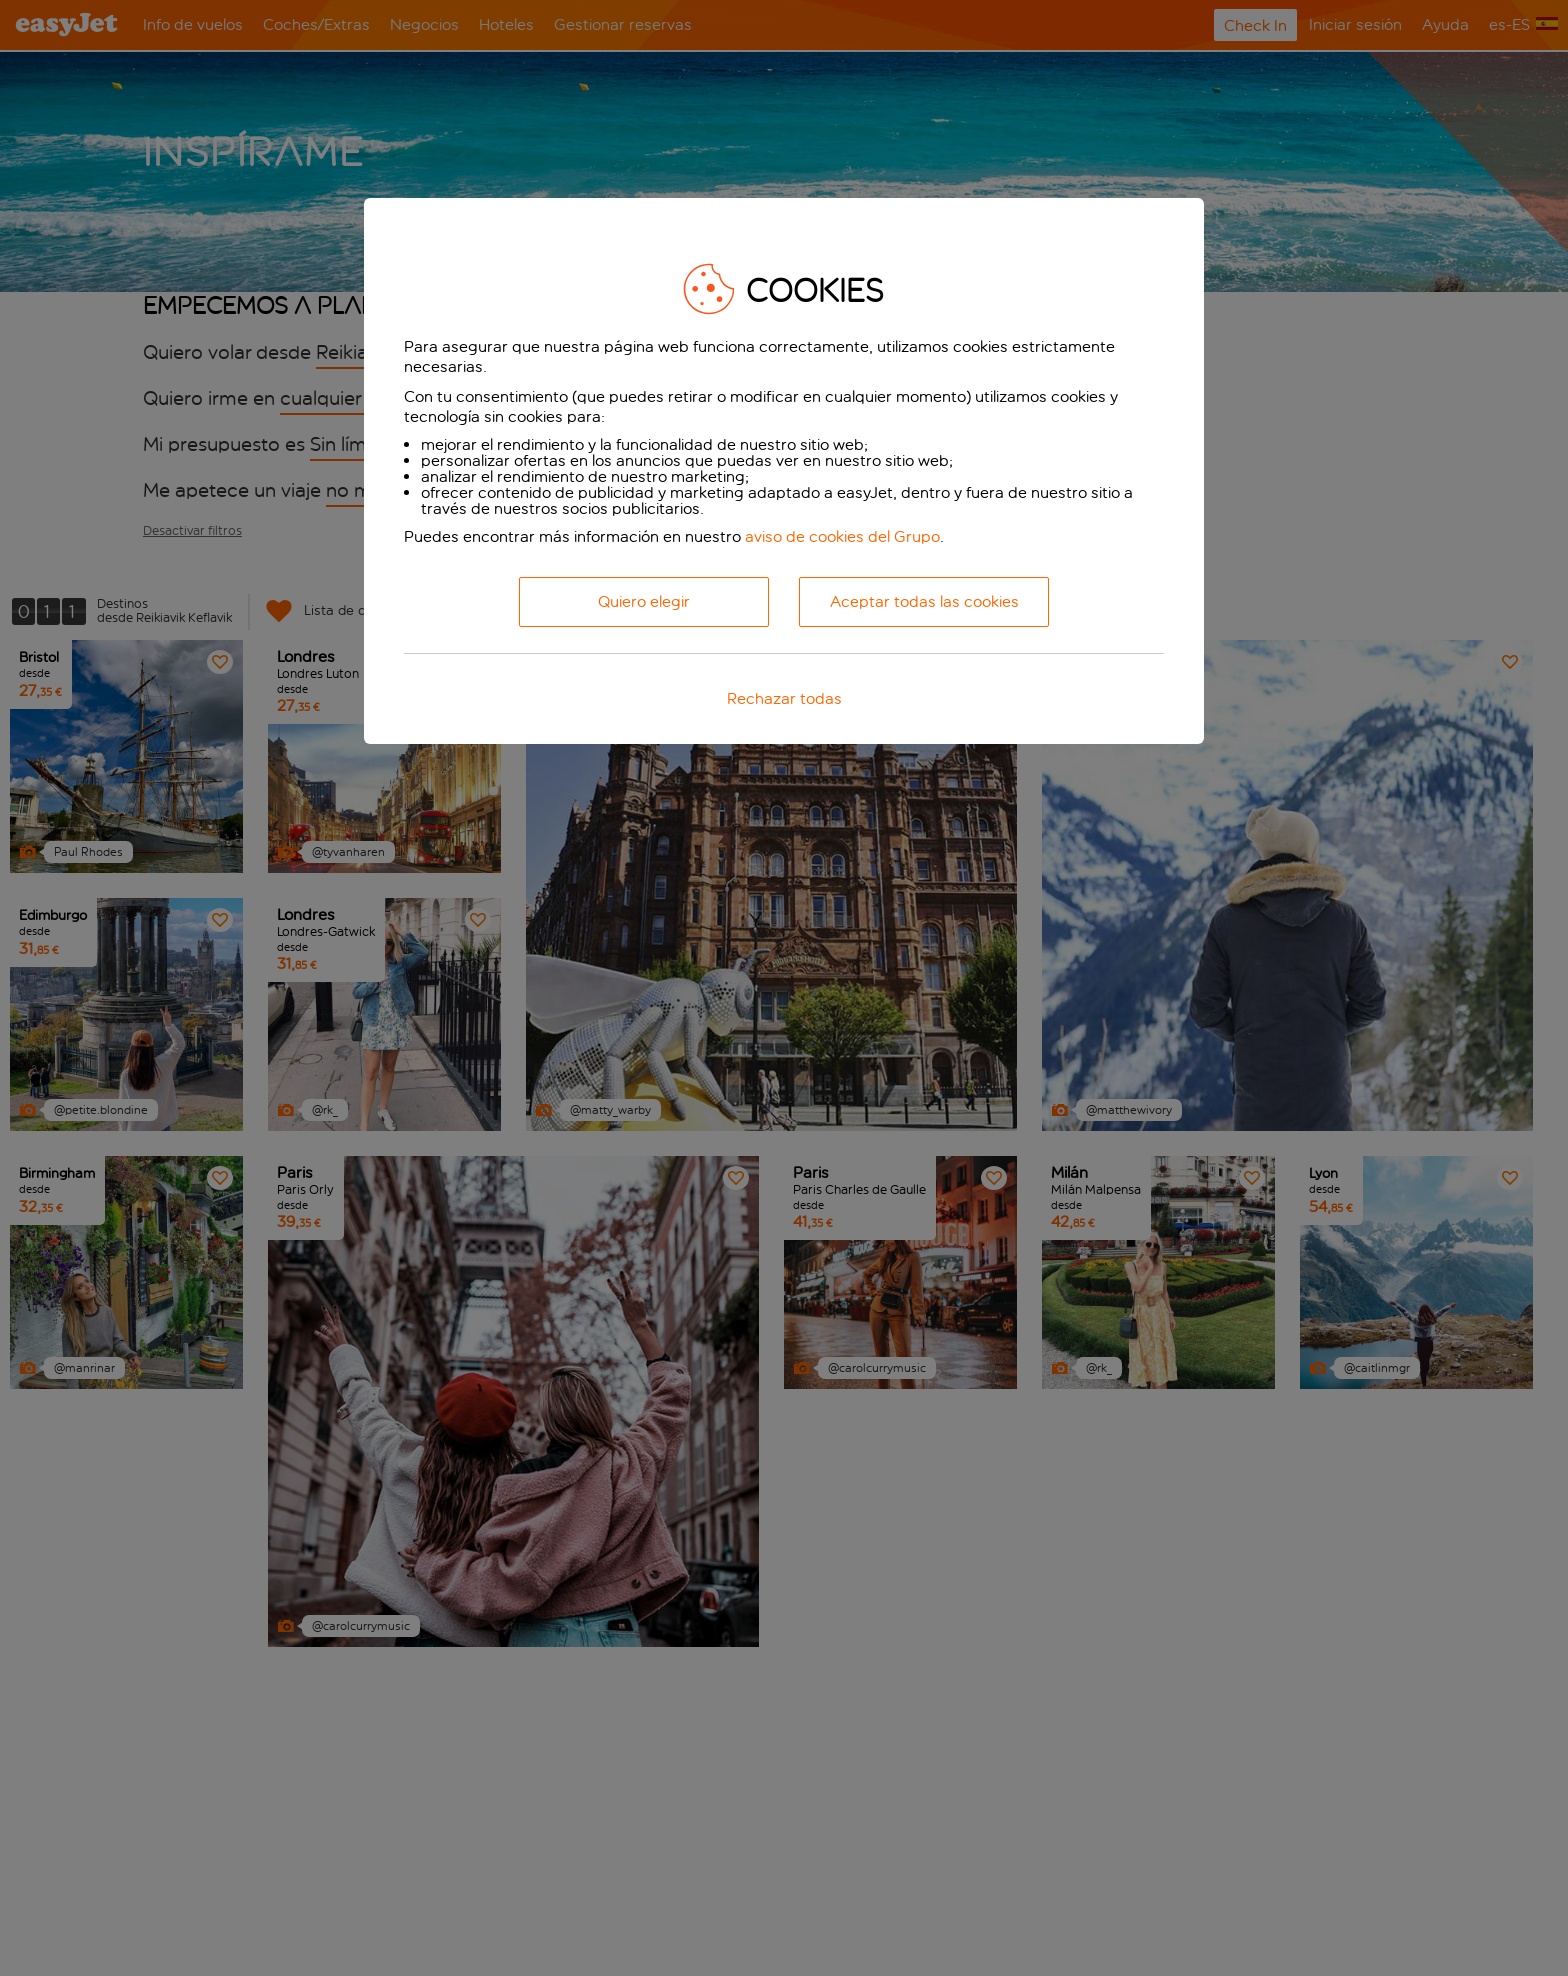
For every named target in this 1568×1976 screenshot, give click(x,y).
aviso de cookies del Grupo (842, 536)
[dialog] (784, 471)
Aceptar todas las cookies (924, 601)
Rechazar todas (784, 698)
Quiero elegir (644, 601)
